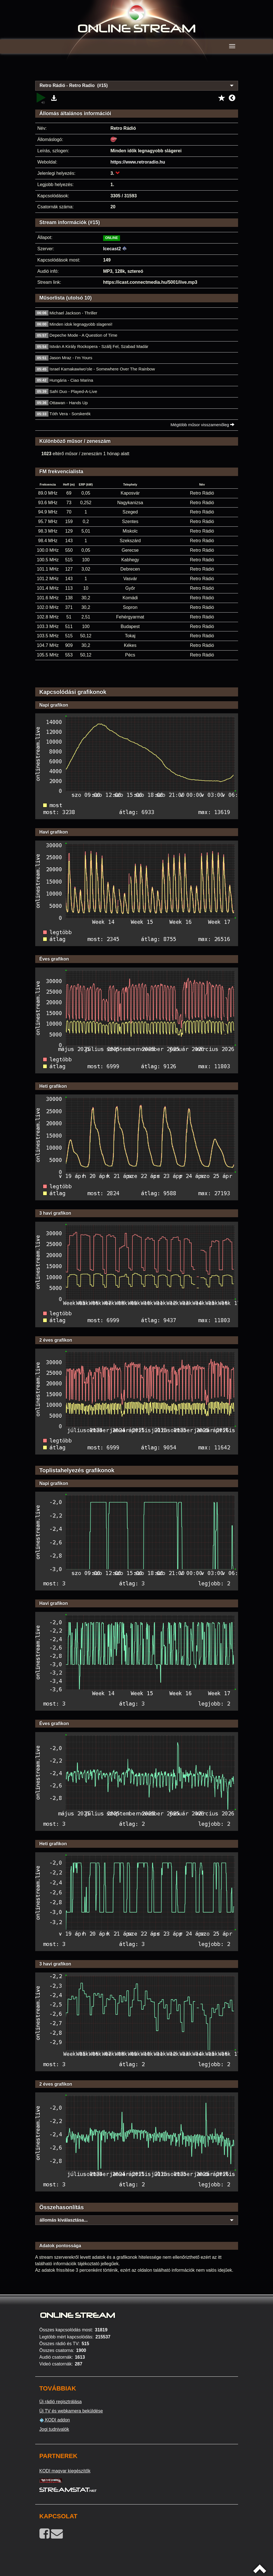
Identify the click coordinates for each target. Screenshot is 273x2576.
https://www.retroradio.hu (137, 162)
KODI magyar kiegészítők (64, 2470)
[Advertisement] (136, 70)
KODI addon (54, 2420)
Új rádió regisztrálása (60, 2401)
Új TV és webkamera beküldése (71, 2411)
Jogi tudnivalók (54, 2429)
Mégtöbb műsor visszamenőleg (202, 424)
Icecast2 (112, 248)
